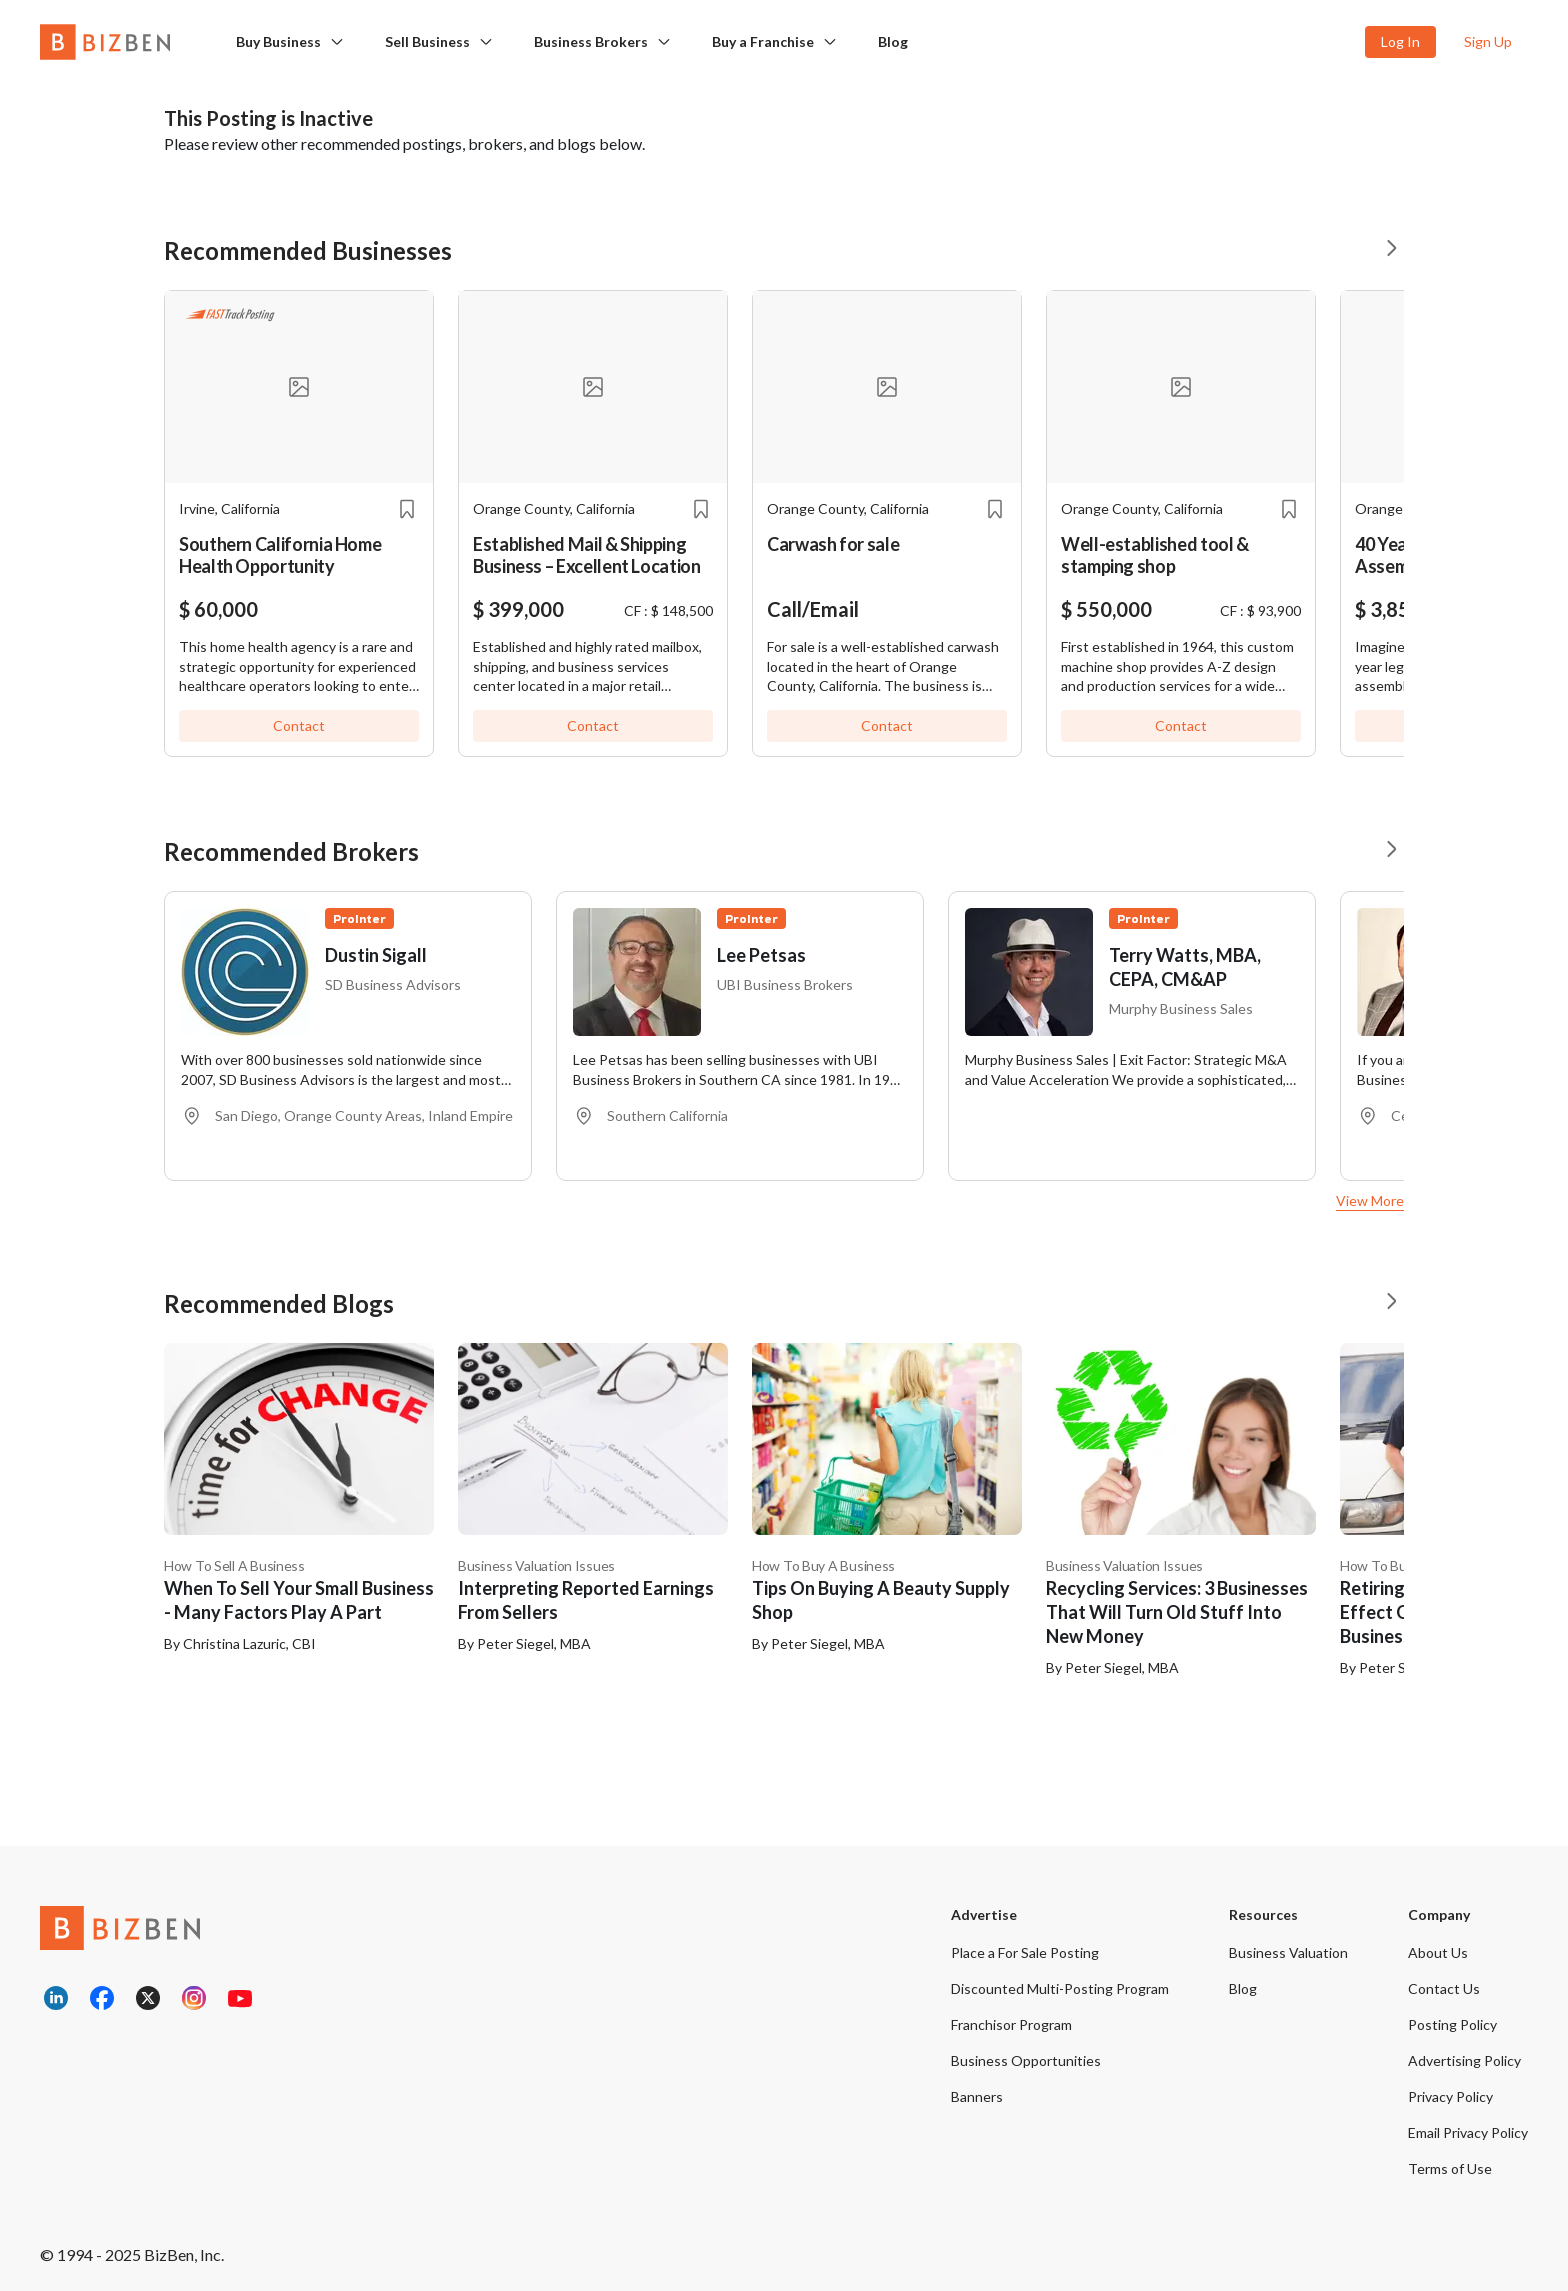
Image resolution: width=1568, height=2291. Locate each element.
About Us (1438, 1952)
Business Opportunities (1026, 2060)
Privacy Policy (1450, 2096)
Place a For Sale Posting (1025, 1952)
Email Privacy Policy (1468, 2132)
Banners (977, 2096)
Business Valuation (1288, 1952)
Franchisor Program (1011, 2024)
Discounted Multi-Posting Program (1060, 1988)
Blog (893, 41)
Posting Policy (1452, 2024)
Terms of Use (1450, 2168)
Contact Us (1444, 1988)
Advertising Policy (1464, 2060)
